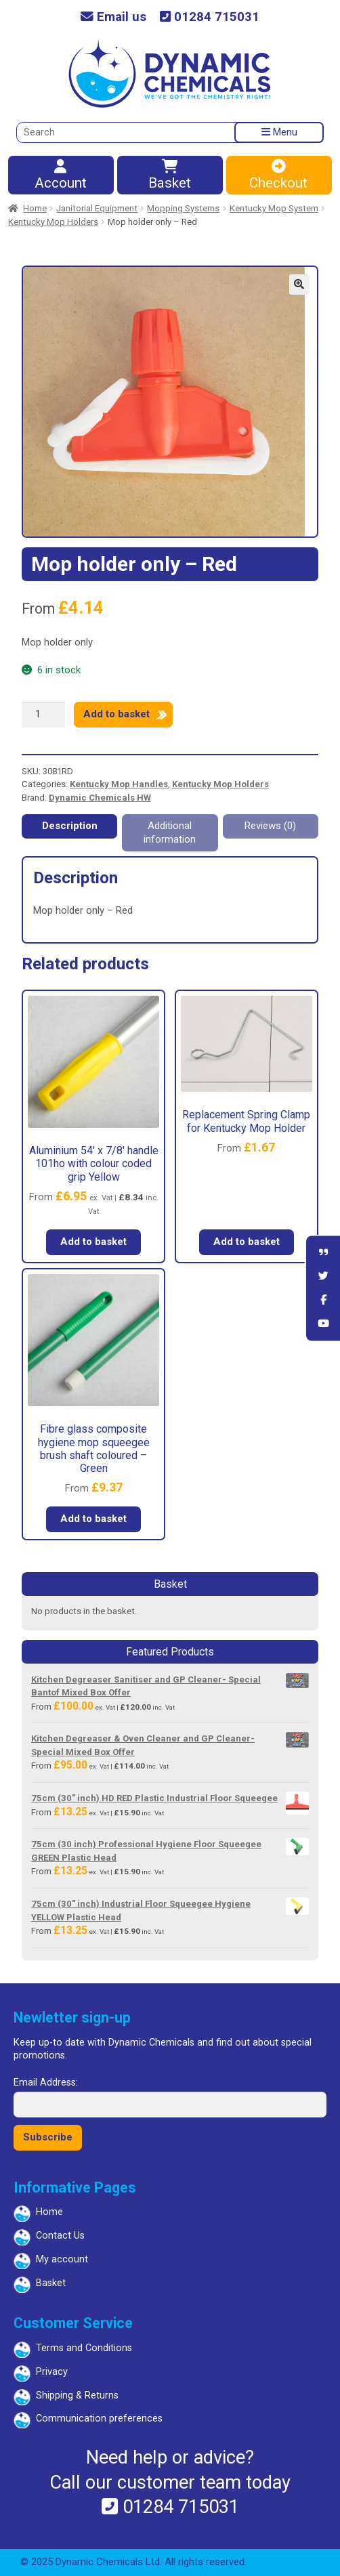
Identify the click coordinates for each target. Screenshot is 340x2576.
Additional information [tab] (170, 832)
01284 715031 (209, 17)
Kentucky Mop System (274, 208)
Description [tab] (70, 826)
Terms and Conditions (84, 2348)
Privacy (52, 2372)
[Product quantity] (43, 714)
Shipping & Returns (77, 2395)
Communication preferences (99, 2418)
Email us (113, 17)
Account (60, 176)
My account (62, 2259)
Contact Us (60, 2235)
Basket (169, 176)
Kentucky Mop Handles (119, 784)
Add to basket (116, 714)
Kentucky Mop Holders (53, 222)
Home (35, 208)
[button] (299, 284)
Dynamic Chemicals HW (100, 798)
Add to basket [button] (93, 1242)
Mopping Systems (183, 208)
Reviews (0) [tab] (270, 826)
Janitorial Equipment (96, 208)
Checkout (278, 176)
